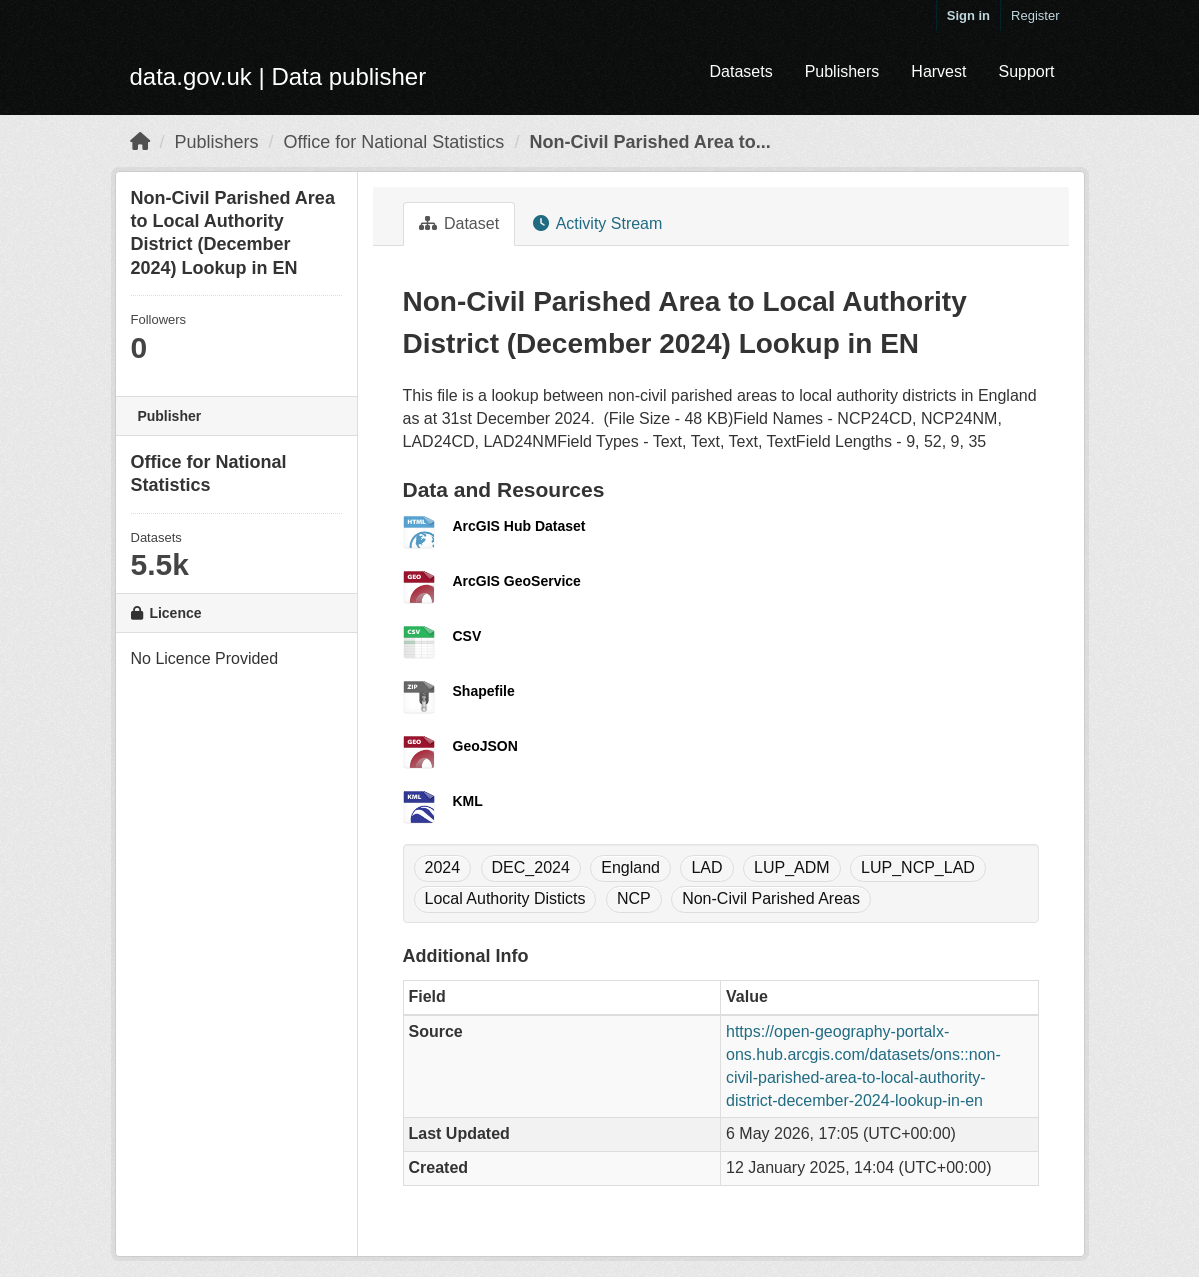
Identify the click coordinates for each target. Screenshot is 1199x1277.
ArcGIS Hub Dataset (519, 526)
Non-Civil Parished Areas (771, 898)
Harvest (938, 71)
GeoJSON (485, 746)
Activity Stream (597, 223)
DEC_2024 (531, 867)
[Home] (140, 142)
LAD (706, 867)
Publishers (842, 71)
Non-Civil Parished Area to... (649, 142)
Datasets (740, 71)
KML (468, 801)
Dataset (459, 223)
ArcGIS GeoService (517, 581)
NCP (634, 898)
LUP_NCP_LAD (918, 867)
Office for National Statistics (394, 142)
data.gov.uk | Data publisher (278, 76)
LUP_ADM (792, 867)
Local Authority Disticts (505, 898)
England (630, 867)
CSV (467, 636)
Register (1035, 15)
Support (1026, 71)
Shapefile (484, 691)
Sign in (968, 15)
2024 (443, 867)
